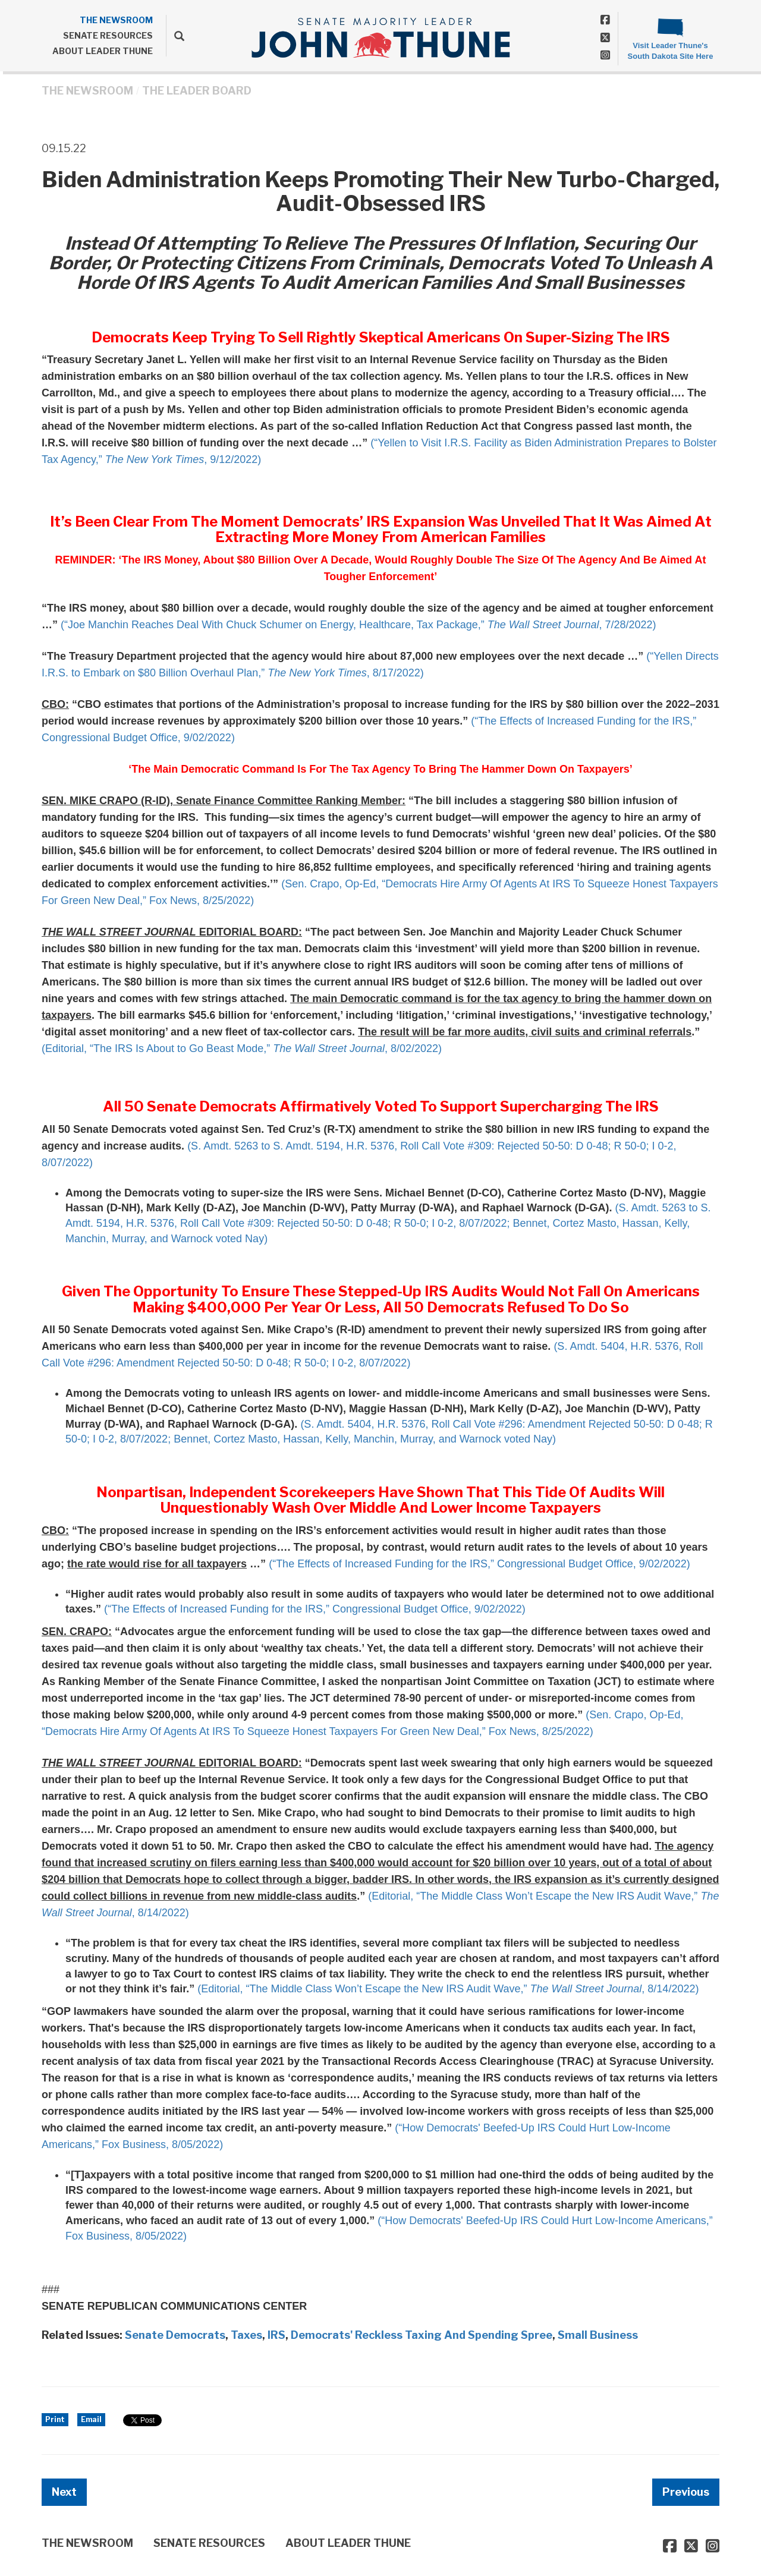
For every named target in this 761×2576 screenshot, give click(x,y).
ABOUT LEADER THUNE (102, 51)
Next (64, 2492)
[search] (175, 35)
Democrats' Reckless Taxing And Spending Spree (421, 2335)
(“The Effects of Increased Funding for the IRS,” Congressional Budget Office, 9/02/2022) (479, 1564)
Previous (685, 2492)
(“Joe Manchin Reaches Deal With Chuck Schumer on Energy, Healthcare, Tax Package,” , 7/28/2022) (358, 625)
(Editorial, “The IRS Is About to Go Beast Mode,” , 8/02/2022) (242, 1048)
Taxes (246, 2335)
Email (91, 2419)
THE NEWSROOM (116, 20)
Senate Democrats (175, 2335)
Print (55, 2419)
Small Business (598, 2335)
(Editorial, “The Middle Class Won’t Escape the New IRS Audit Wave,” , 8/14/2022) (448, 1989)
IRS (276, 2335)
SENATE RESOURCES (108, 35)
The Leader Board (196, 90)
